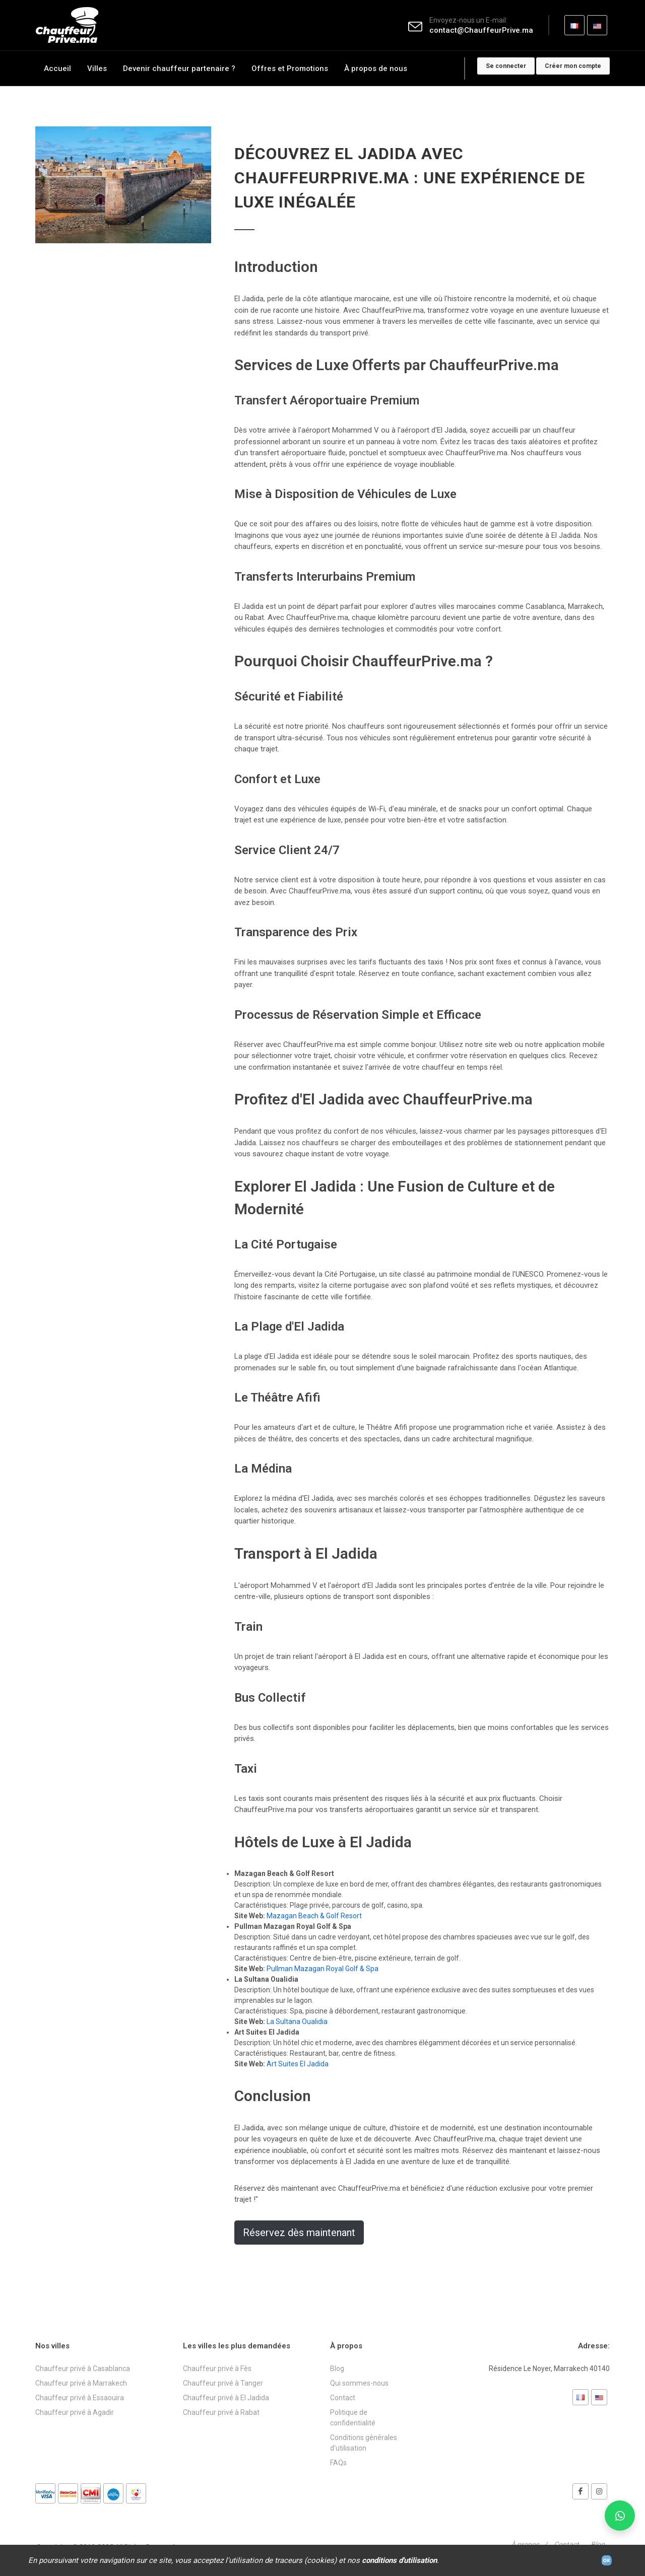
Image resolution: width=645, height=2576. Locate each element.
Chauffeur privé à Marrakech (81, 2383)
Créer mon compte (573, 65)
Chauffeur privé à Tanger (223, 2383)
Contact (342, 2398)
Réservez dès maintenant (299, 2232)
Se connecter (506, 65)
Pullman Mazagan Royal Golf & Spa (322, 1969)
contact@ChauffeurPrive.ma (481, 30)
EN (597, 28)
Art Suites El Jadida (298, 2064)
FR (574, 28)
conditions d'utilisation (399, 2560)
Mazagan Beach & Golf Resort (314, 1916)
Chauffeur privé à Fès (217, 2368)
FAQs (338, 2463)
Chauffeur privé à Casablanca (82, 2368)
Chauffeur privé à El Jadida (226, 2398)
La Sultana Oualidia (297, 2021)
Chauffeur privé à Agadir (74, 2412)
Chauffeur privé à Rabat (221, 2412)
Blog (337, 2368)
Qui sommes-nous (359, 2383)
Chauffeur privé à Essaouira (79, 2398)
